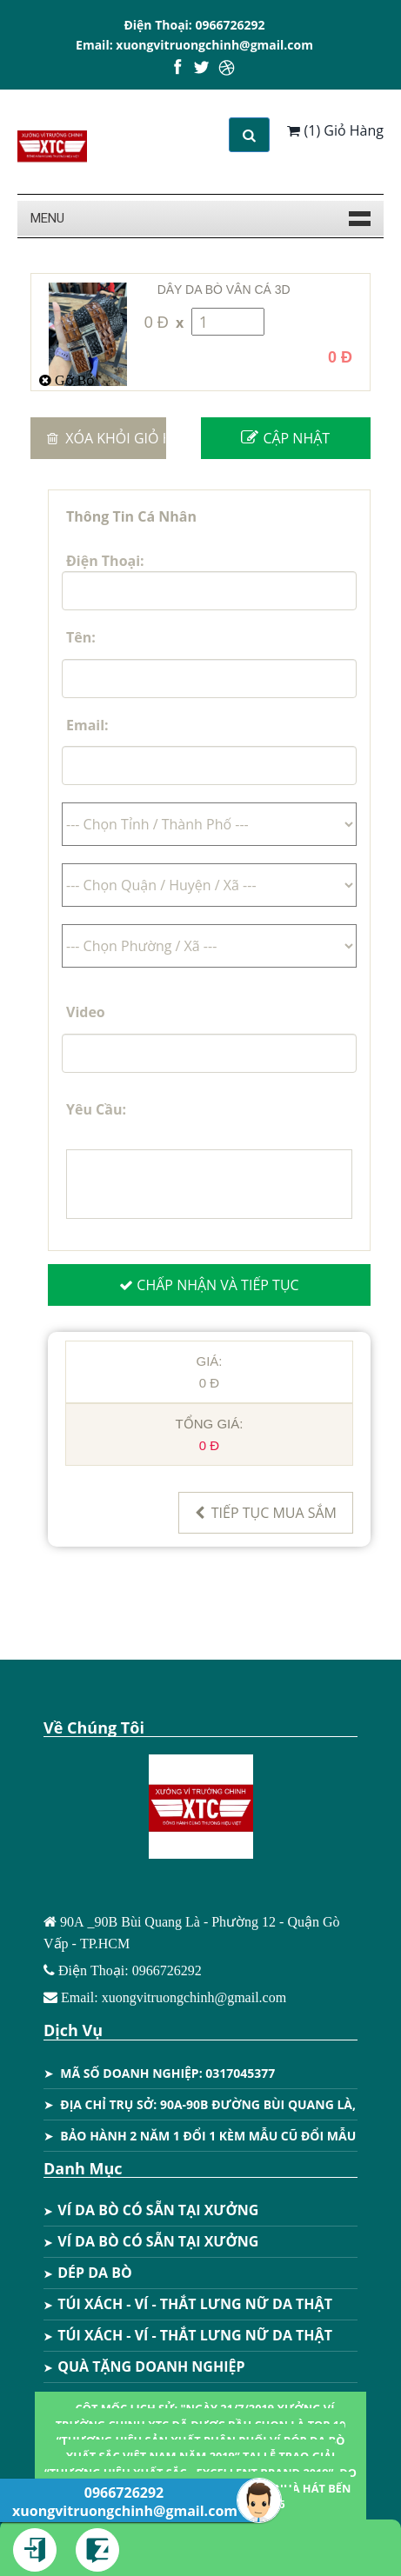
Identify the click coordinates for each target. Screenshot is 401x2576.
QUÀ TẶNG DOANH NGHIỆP (143, 2366)
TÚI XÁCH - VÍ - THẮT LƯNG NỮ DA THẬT (187, 2303)
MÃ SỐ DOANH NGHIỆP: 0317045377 (167, 2073)
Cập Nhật (285, 438)
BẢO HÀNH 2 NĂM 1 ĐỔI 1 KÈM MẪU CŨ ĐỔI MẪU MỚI (222, 2135)
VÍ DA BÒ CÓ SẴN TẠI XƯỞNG (150, 2210)
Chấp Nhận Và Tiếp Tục (208, 1285)
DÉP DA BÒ (87, 2272)
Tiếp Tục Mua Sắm (266, 1512)
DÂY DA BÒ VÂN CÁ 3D (224, 289)
